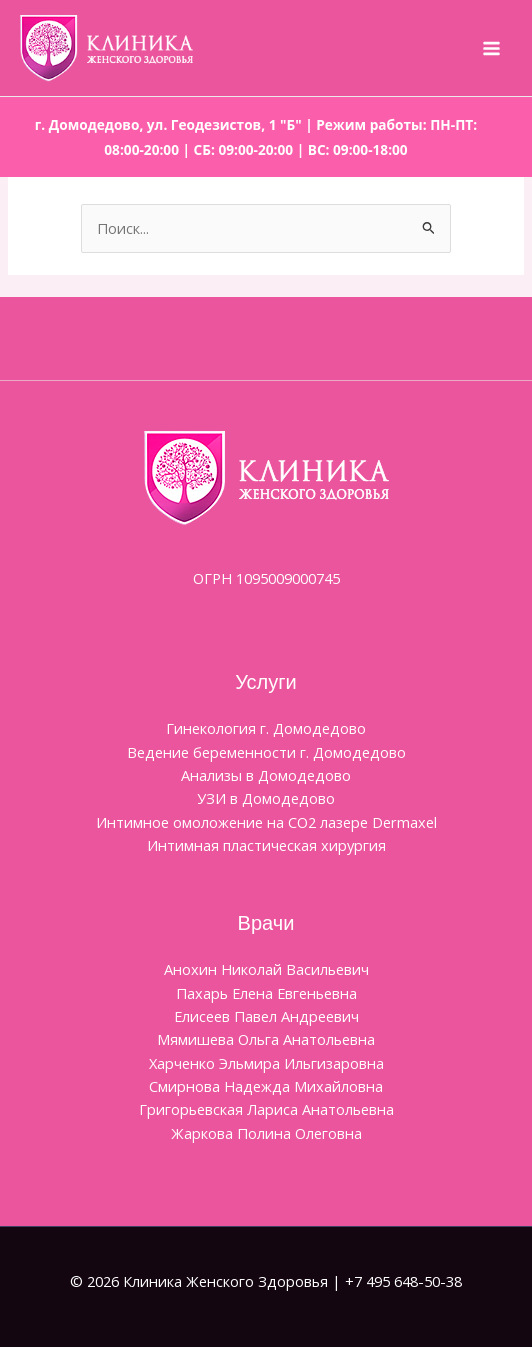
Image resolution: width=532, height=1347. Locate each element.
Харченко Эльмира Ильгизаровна (266, 1063)
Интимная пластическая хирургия (266, 845)
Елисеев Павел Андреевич (266, 1016)
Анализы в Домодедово (266, 775)
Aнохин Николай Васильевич (266, 969)
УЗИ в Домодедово (266, 798)
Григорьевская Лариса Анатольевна (266, 1109)
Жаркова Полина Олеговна (266, 1133)
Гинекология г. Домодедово (266, 728)
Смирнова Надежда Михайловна (266, 1086)
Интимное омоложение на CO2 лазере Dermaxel (266, 822)
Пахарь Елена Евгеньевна (266, 993)
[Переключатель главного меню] (491, 48)
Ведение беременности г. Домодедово (266, 752)
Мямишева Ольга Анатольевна (266, 1039)
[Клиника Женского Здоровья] (106, 48)
